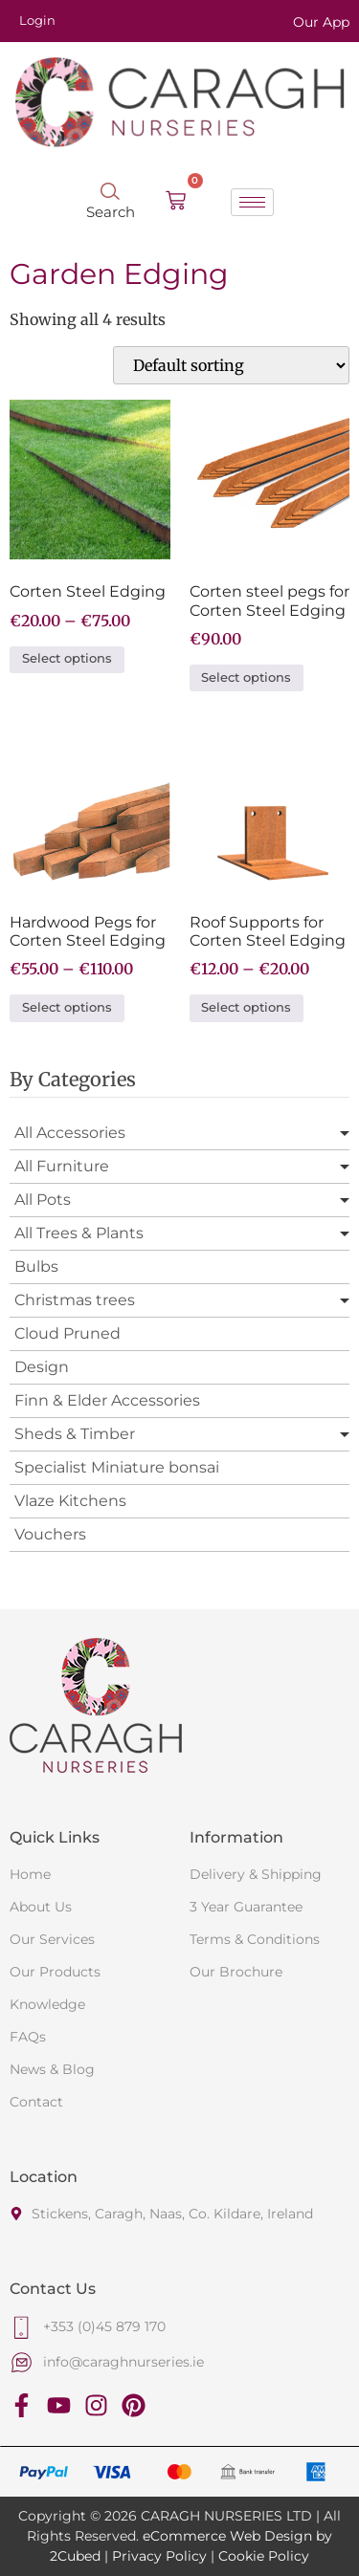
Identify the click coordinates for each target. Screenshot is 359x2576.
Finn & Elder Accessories (107, 1400)
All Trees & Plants (79, 1233)
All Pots (42, 1199)
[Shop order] (231, 365)
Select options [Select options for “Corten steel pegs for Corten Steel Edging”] (246, 677)
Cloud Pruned (67, 1333)
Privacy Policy (159, 2556)
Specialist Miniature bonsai (116, 1467)
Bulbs (36, 1266)
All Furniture (61, 1166)
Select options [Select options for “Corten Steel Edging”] (67, 658)
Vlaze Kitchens (70, 1501)
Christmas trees (74, 1300)
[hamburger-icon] (252, 202)
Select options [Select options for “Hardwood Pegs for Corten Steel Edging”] (67, 1007)
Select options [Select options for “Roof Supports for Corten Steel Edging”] (246, 1007)
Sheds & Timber (74, 1434)
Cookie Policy (263, 2556)
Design (41, 1367)
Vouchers (50, 1534)
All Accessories (69, 1133)
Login (37, 20)
